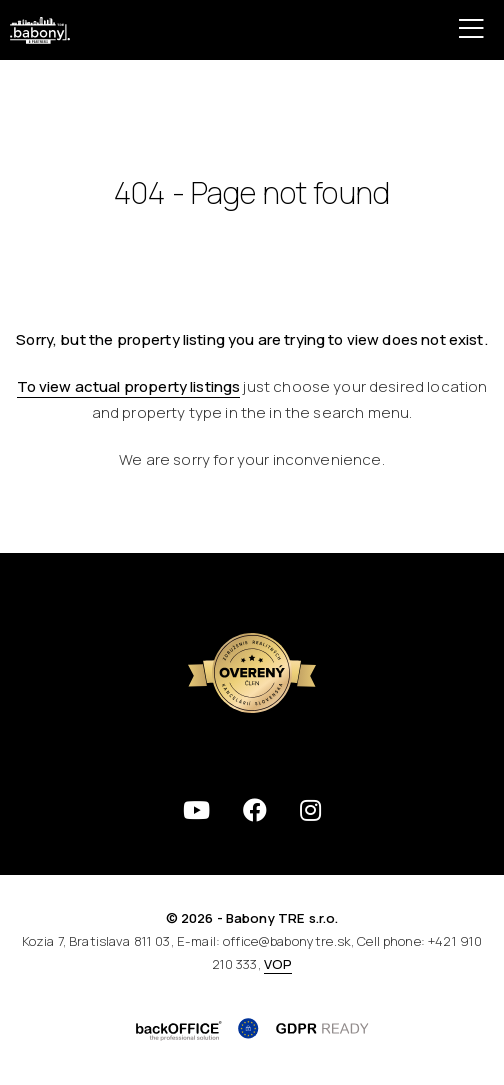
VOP (278, 964)
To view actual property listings (129, 386)
